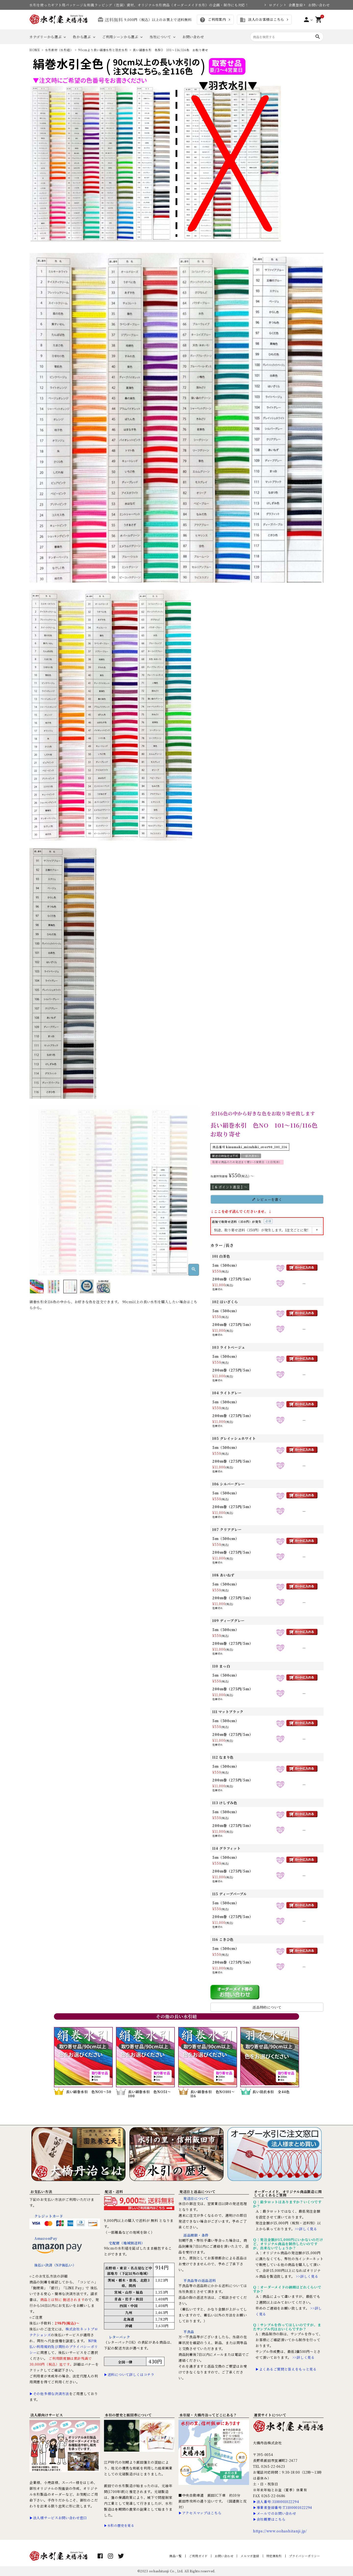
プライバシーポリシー (304, 2556)
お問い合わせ (316, 5)
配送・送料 (114, 2191)
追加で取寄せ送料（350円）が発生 (242, 1221)
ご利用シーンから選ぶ (120, 36)
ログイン (274, 5)
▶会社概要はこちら (269, 2519)
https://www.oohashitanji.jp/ (280, 2530)
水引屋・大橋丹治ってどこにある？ (208, 2414)
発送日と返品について (197, 2191)
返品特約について (266, 2007)
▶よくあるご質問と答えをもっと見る (286, 2369)
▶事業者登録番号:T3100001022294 (282, 2507)
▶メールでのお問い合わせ (274, 2513)
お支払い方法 (41, 2191)
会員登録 (293, 5)
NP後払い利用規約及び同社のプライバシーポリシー (63, 2346)
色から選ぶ (82, 36)
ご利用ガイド (198, 2556)
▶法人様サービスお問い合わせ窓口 (58, 2517)
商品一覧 (175, 2556)
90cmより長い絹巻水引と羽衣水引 (103, 50)
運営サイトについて (270, 2414)
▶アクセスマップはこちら (199, 2512)
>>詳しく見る (306, 2228)
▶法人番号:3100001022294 (276, 2501)
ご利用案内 (213, 20)
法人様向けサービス (46, 2414)
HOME (34, 50)
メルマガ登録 (249, 2556)
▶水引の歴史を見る (119, 2525)
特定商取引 (274, 2556)
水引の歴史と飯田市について (128, 2414)
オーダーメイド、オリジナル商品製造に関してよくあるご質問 (288, 2193)
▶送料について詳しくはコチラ (129, 2374)
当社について (160, 36)
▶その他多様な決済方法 (49, 2393)
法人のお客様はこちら (262, 20)
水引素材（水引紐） (59, 50)
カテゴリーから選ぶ (45, 36)
